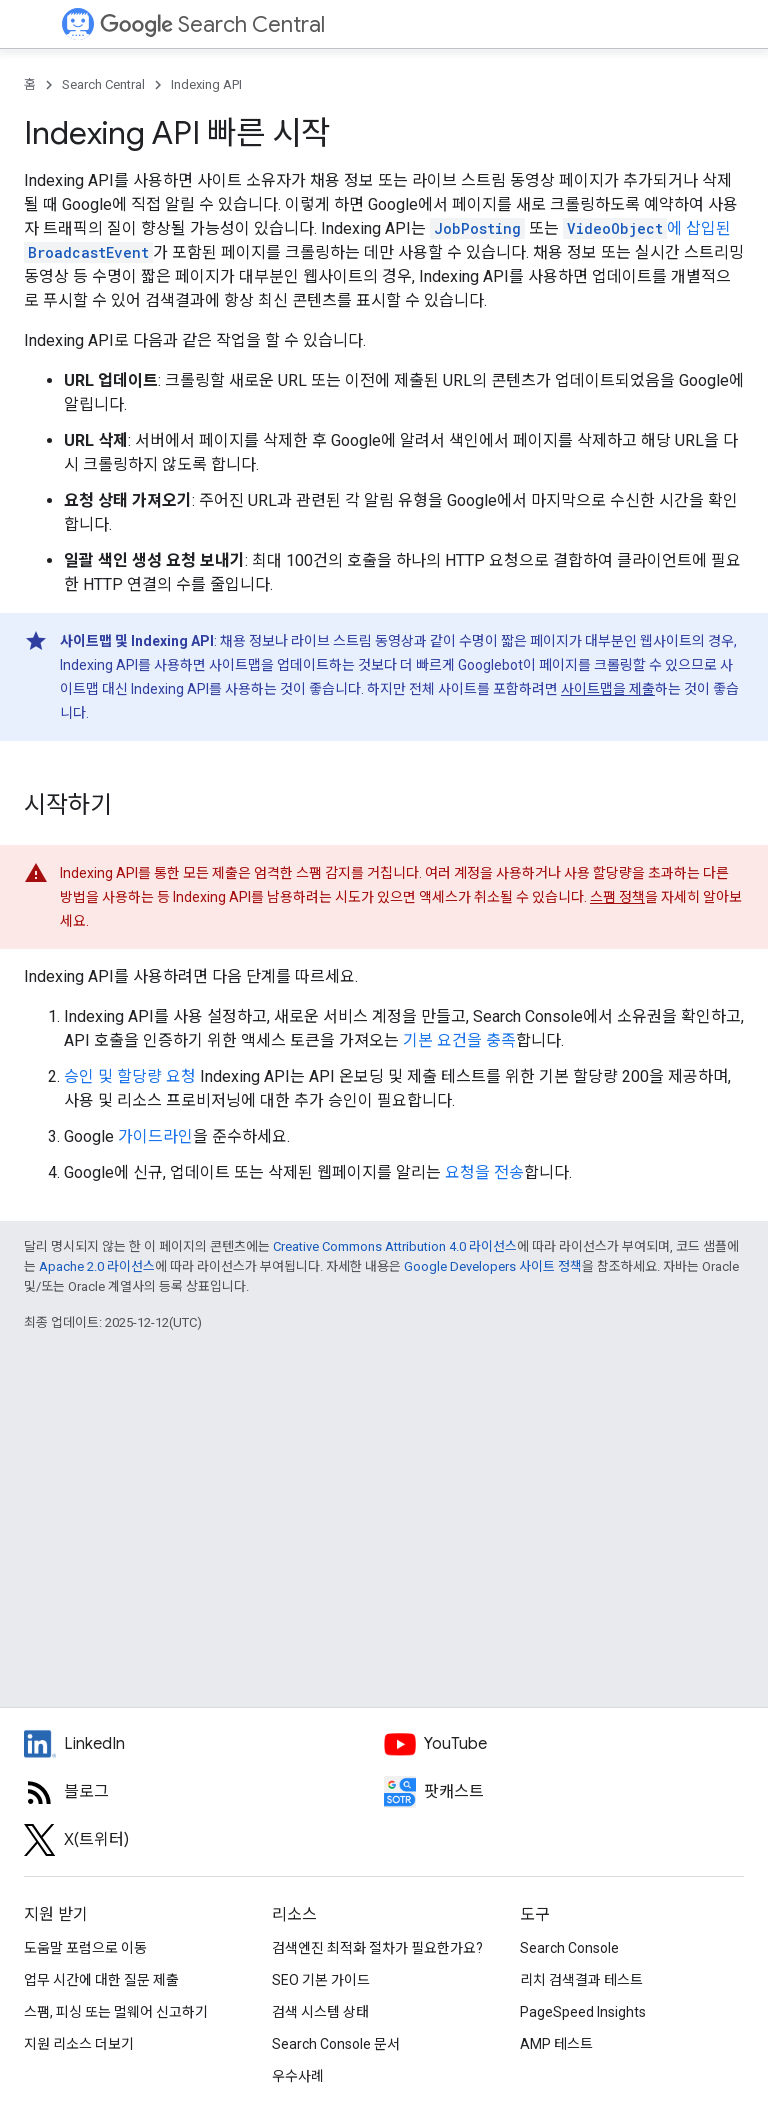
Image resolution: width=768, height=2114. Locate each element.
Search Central (212, 24)
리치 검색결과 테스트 (581, 1980)
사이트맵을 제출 (608, 689)
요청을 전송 (484, 1172)
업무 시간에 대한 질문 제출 (101, 1980)
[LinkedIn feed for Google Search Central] (204, 1744)
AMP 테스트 (556, 2044)
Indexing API (206, 84)
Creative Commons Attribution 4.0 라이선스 (395, 1246)
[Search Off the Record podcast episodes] (564, 1792)
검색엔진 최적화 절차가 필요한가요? (377, 1948)
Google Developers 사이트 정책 (493, 1266)
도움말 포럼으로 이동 (85, 1948)
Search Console (569, 1948)
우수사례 (298, 2076)
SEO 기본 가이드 (321, 1980)
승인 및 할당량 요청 (130, 1076)
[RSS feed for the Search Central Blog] (204, 1792)
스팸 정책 (617, 897)
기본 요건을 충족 (459, 1040)
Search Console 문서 (336, 2044)
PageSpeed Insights (583, 2012)
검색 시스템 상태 (320, 2012)
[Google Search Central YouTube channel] (564, 1744)
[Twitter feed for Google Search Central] (204, 1840)
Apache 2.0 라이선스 (97, 1266)
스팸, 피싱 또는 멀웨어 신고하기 (116, 2012)
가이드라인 (155, 1136)
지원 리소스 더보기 (79, 2044)
